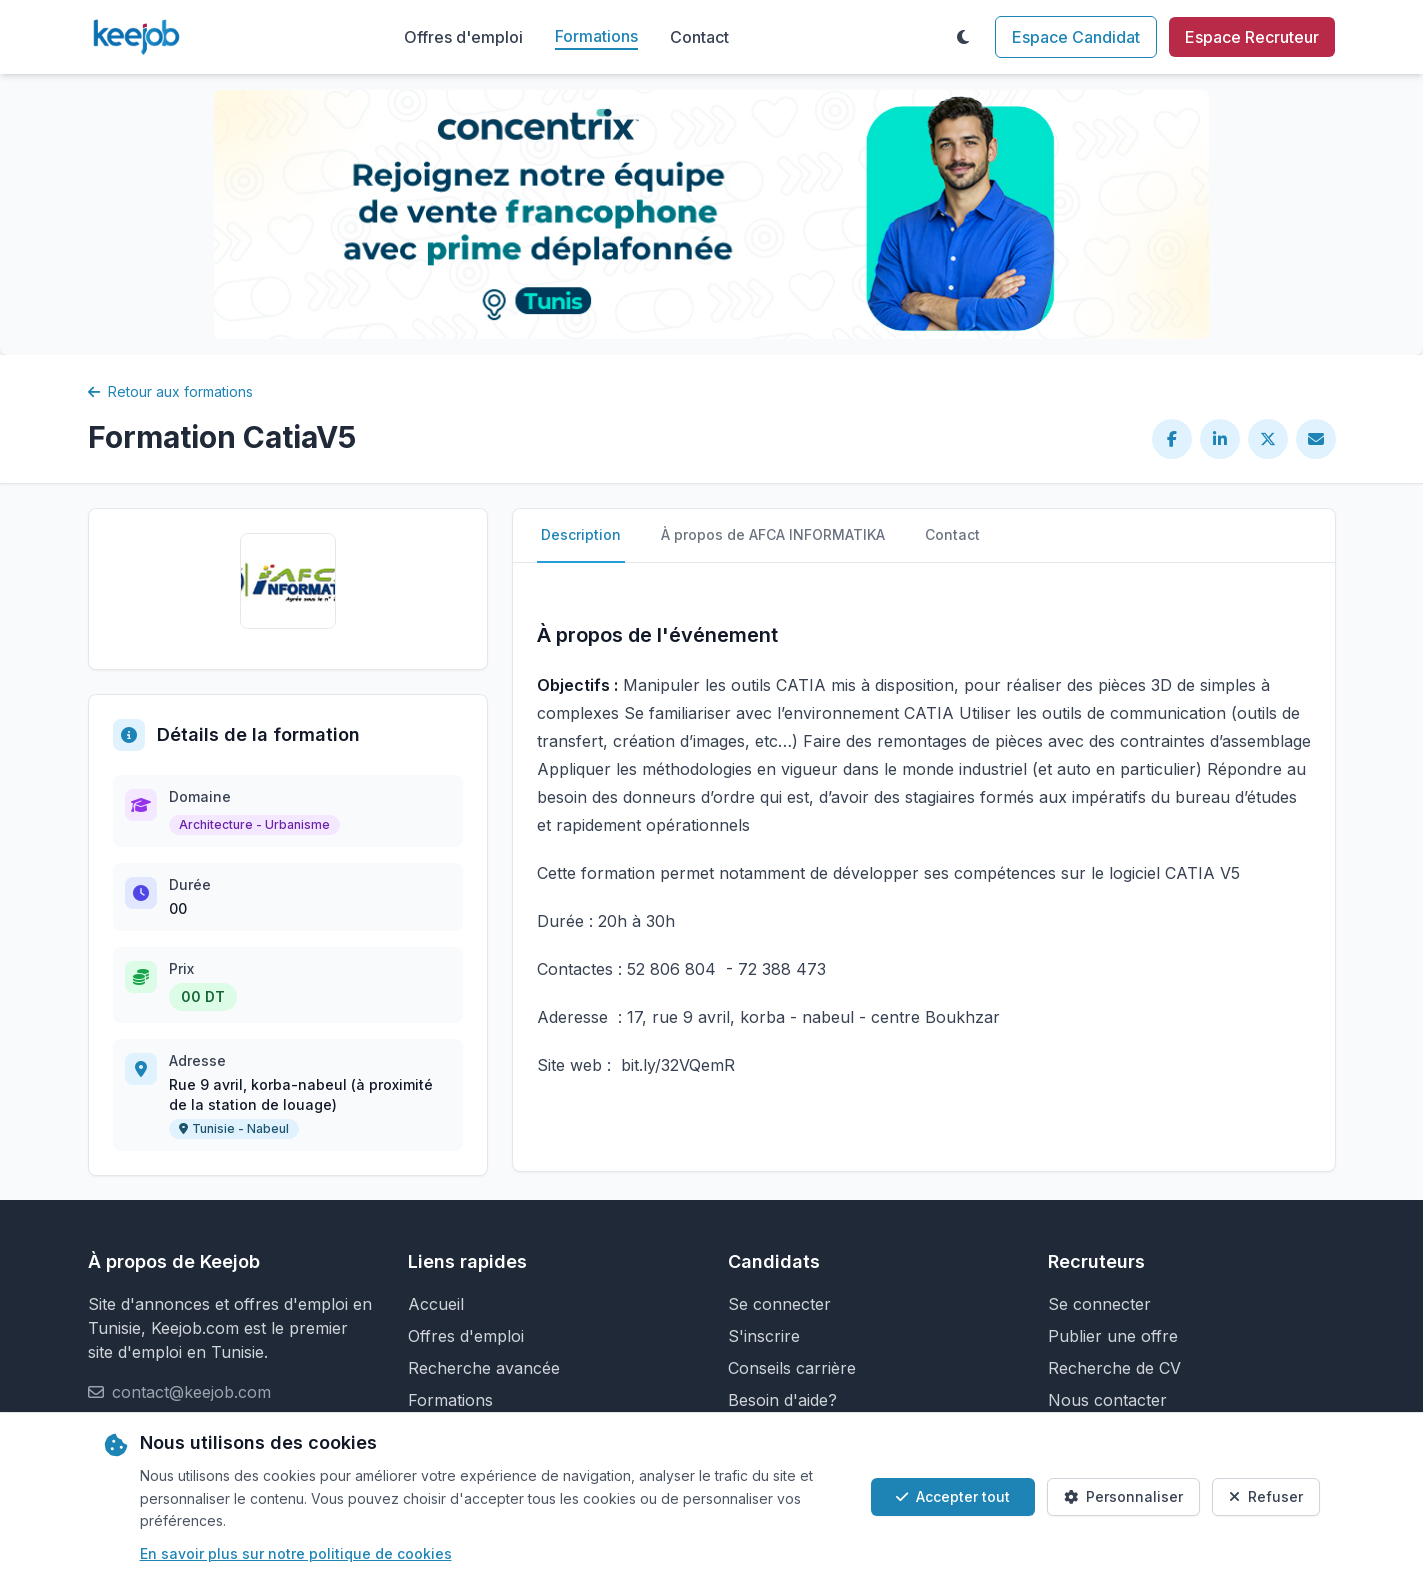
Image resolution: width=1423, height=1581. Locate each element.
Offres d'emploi (463, 37)
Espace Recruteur (1252, 37)
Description (581, 534)
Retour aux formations (170, 391)
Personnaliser (1123, 1496)
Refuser (1266, 1496)
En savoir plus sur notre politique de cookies (296, 1553)
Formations (596, 36)
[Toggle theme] (963, 37)
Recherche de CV (1114, 1368)
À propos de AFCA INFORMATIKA (773, 534)
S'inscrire (764, 1336)
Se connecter (779, 1304)
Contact (699, 37)
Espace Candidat (1076, 37)
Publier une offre (1113, 1336)
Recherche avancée (484, 1368)
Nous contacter (1107, 1400)
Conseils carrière (792, 1368)
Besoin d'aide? (782, 1400)
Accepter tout (953, 1496)
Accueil (436, 1304)
